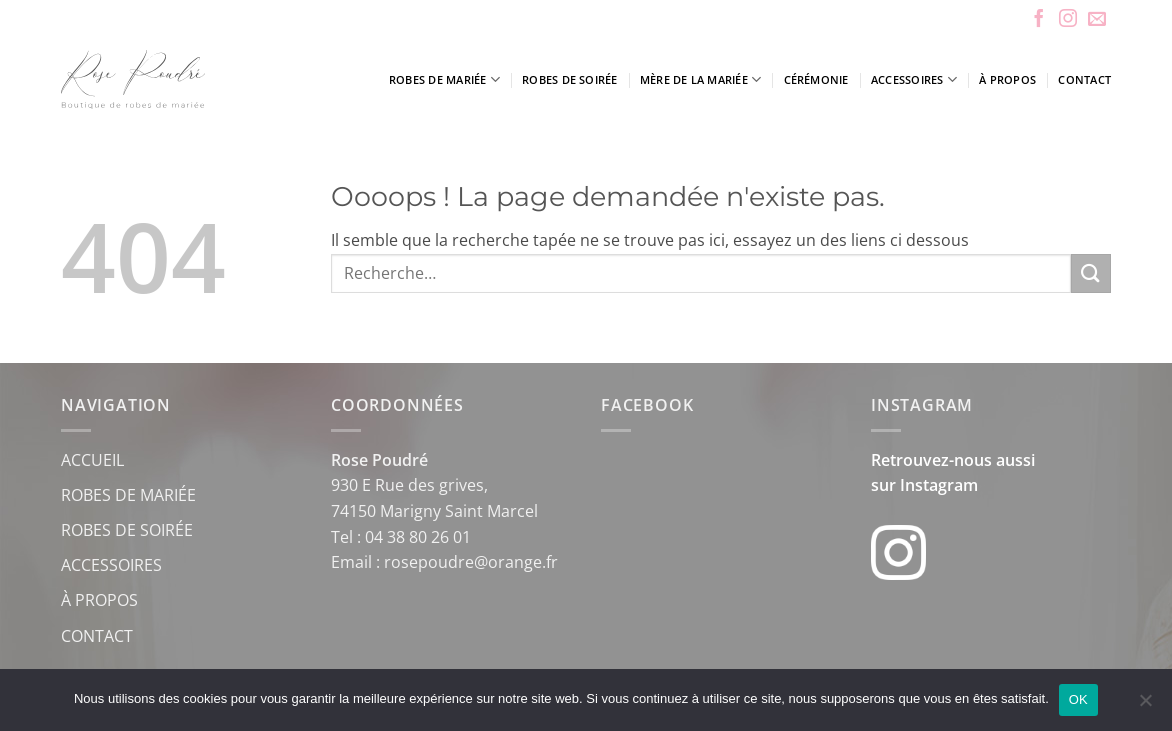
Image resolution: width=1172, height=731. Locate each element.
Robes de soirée (569, 79)
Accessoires (914, 79)
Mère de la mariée (700, 79)
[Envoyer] (1091, 273)
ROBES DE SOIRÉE (127, 530)
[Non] (1145, 706)
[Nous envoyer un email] (1097, 20)
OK (1078, 699)
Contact (1084, 79)
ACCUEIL (92, 460)
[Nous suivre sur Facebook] (1039, 20)
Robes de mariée (444, 79)
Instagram (939, 485)
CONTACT (97, 636)
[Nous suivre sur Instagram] (1068, 20)
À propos (1007, 79)
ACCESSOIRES (111, 565)
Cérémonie (816, 79)
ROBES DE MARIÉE (128, 495)
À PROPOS (99, 600)
